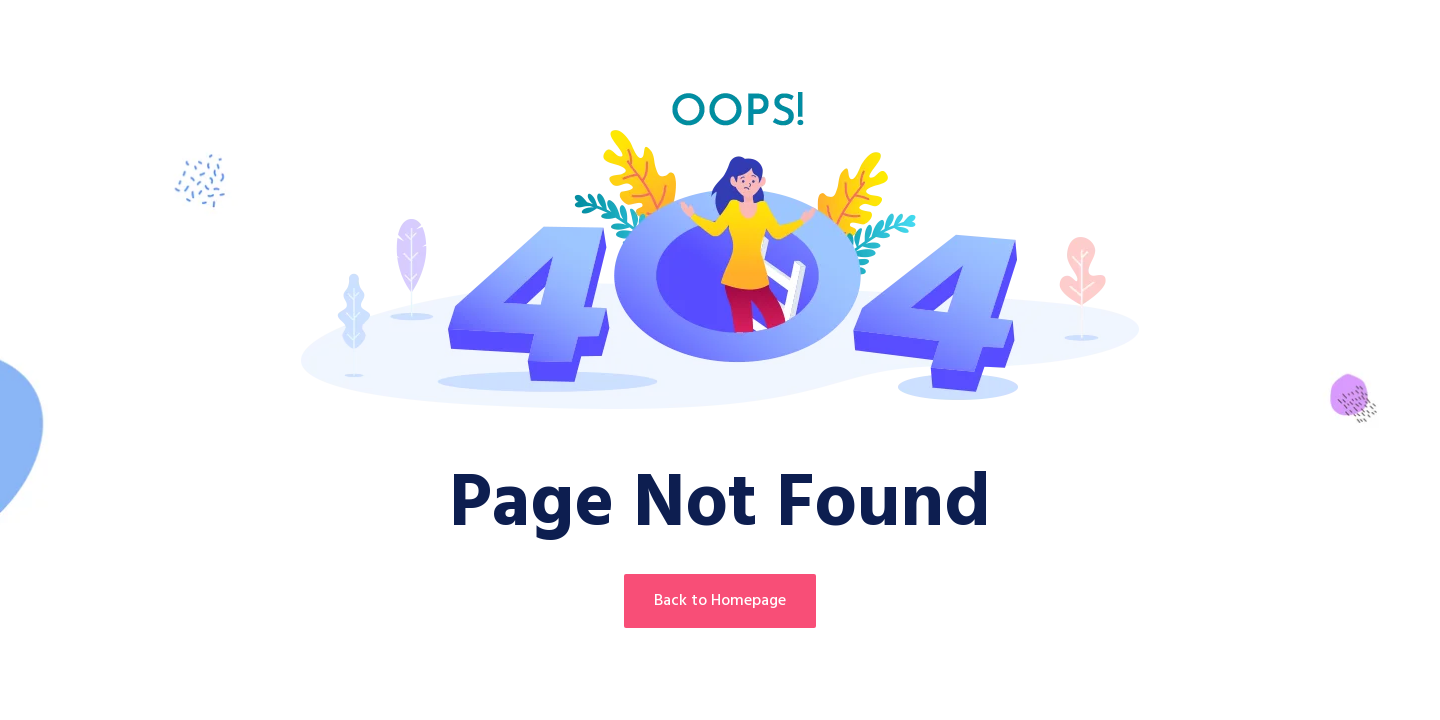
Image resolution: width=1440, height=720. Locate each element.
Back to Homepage (720, 601)
